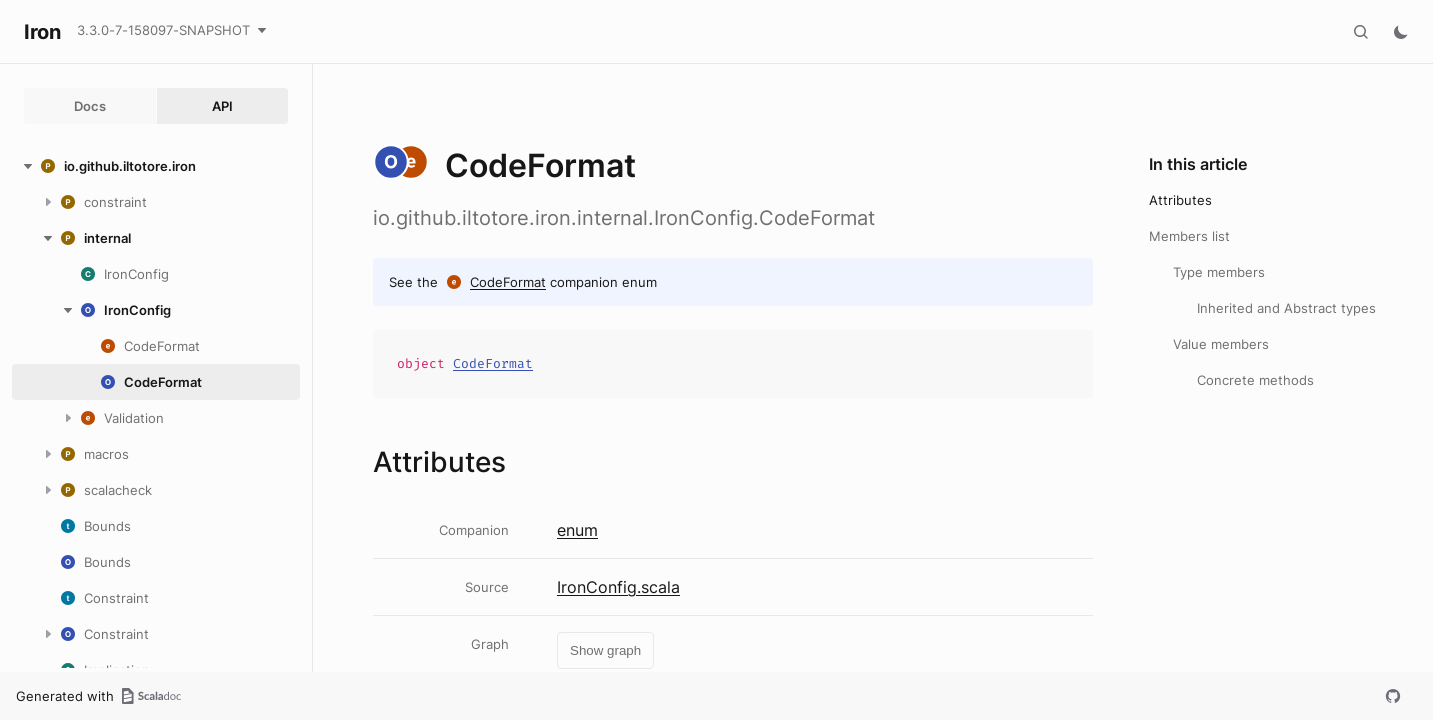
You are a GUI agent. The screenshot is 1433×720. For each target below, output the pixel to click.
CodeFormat (508, 282)
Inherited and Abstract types (1286, 308)
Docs (90, 106)
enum (577, 530)
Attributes (1180, 200)
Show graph (605, 650)
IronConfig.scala (618, 587)
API (222, 106)
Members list (1189, 236)
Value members (1221, 344)
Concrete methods (1255, 380)
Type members (1219, 272)
